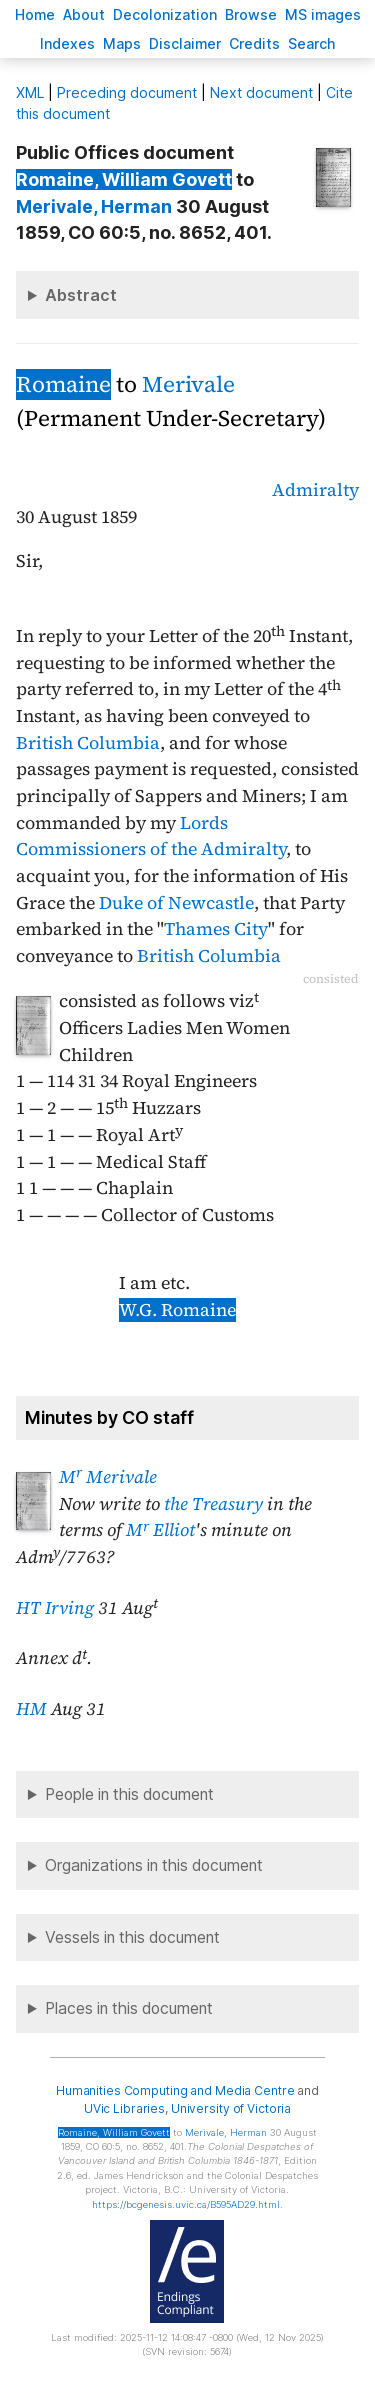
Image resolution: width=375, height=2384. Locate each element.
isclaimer (185, 43)
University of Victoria (231, 2108)
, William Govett (124, 179)
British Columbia (88, 743)
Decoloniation (165, 14)
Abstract (81, 295)
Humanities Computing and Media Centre (175, 2090)
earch (312, 43)
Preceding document (127, 92)
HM (31, 1709)
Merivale (188, 384)
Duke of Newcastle (176, 903)
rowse (251, 14)
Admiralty (315, 490)
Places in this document (129, 2008)
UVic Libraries (124, 2108)
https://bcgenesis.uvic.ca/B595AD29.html (186, 2204)
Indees (67, 43)
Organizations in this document (154, 1865)
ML (30, 92)
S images (323, 14)
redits (254, 43)
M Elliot (160, 1530)
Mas (122, 43)
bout (84, 14)
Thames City (216, 929)
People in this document (129, 1794)
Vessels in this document (132, 1937)
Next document (261, 92)
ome (35, 14)
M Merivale (108, 1477)
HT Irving (55, 1608)
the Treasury (213, 1504)
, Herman (94, 206)
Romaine (63, 384)
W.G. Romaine (177, 1310)
